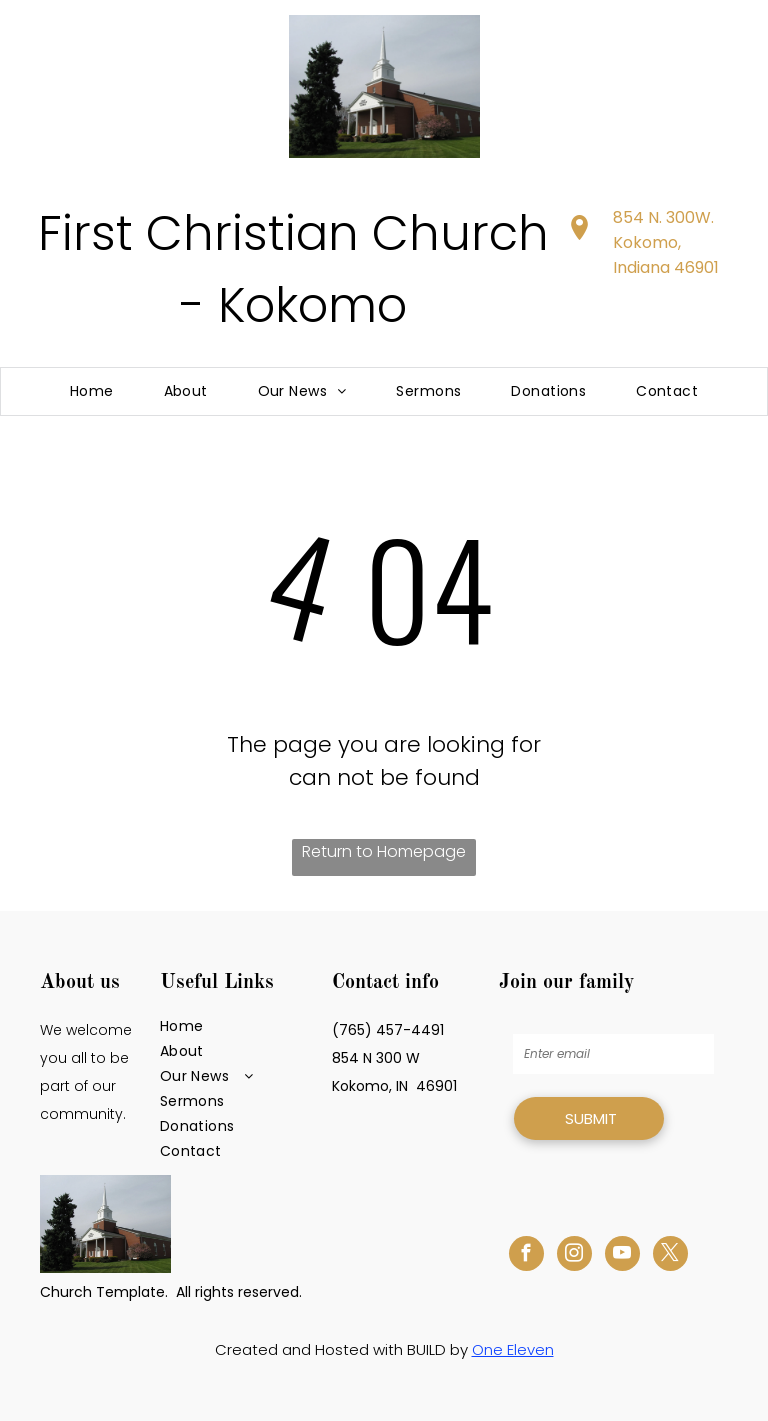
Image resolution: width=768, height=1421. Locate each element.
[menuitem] (92, 391)
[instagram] (574, 1256)
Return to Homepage (384, 851)
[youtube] (622, 1256)
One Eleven (513, 1349)
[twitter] (670, 1256)
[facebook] (526, 1256)
